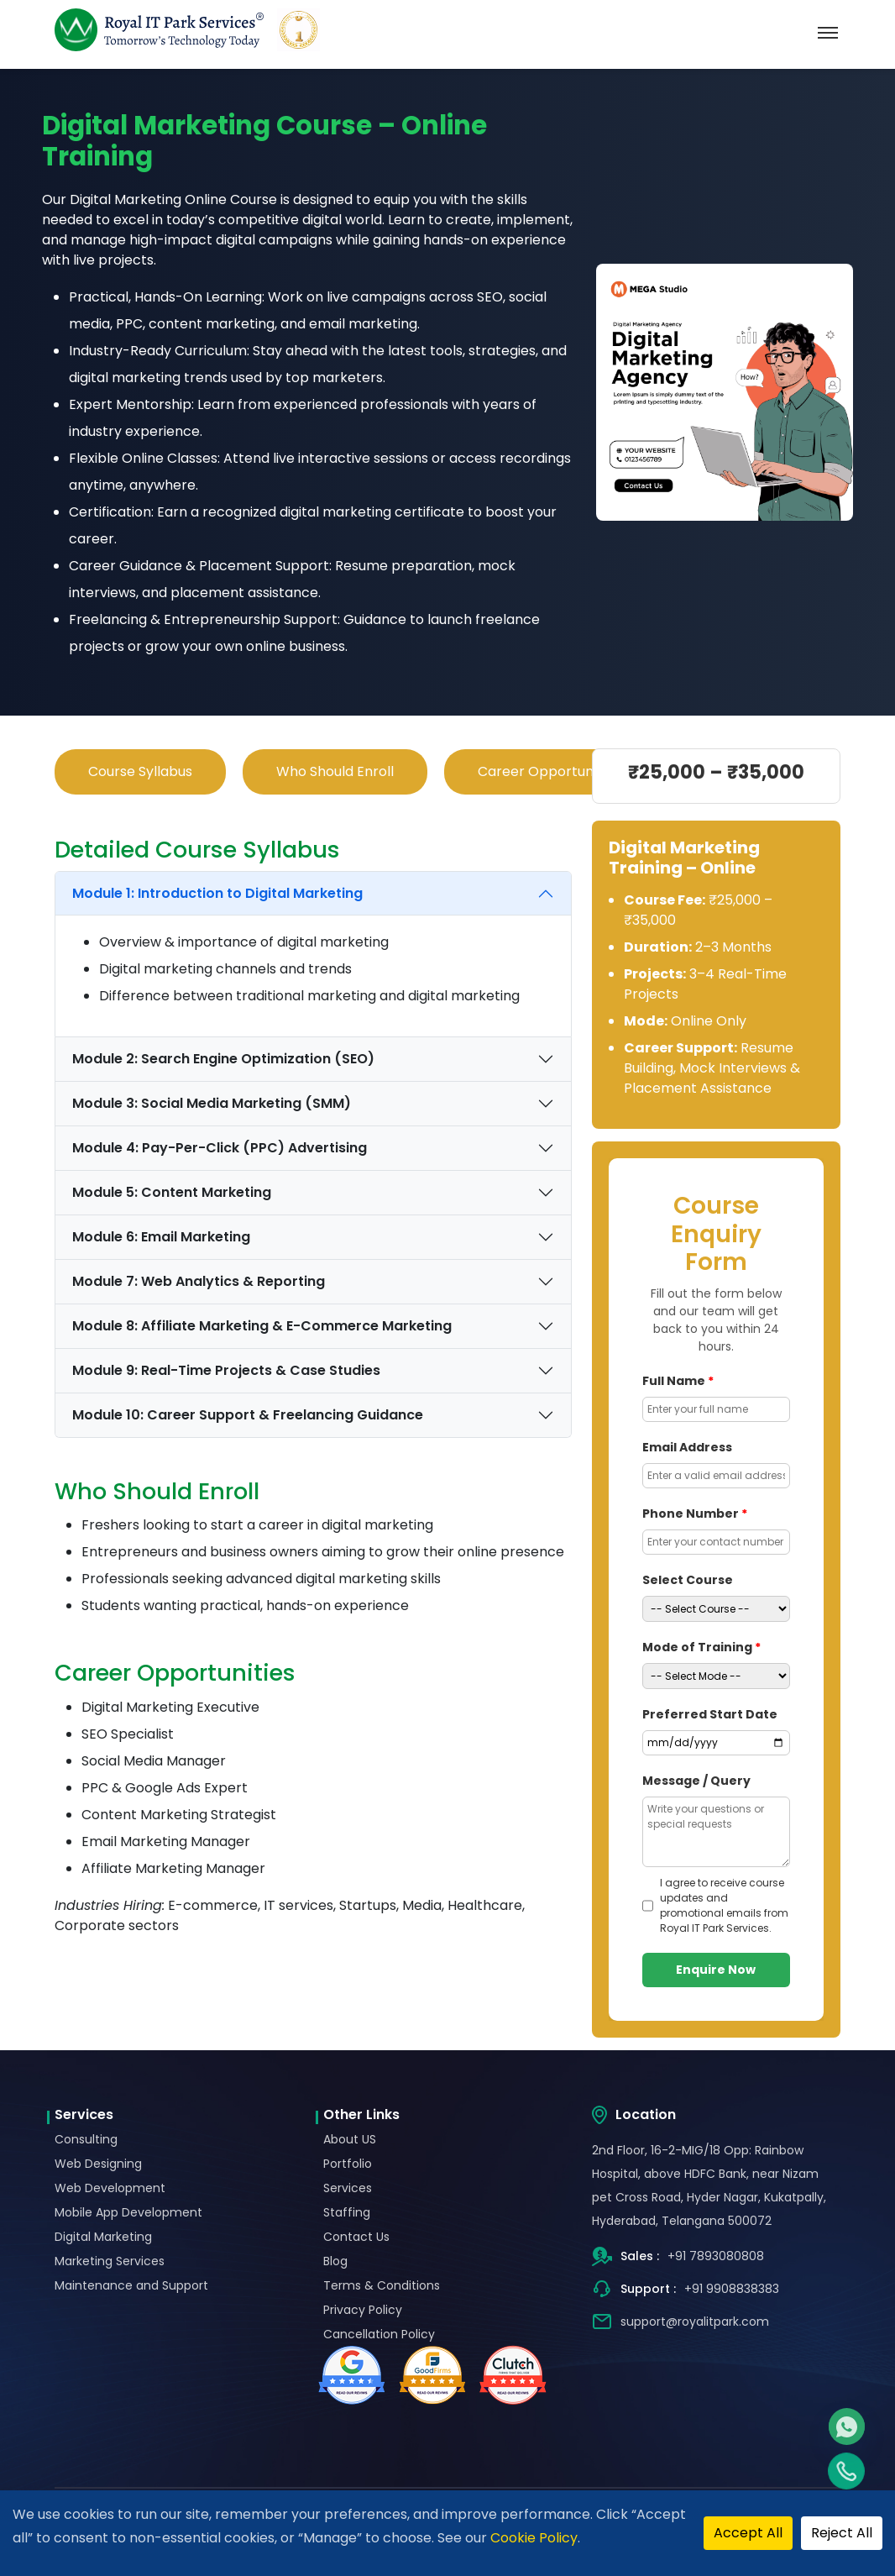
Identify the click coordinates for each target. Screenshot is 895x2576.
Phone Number (694, 1513)
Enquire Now (716, 1969)
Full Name (678, 1380)
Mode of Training (701, 1647)
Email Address (687, 1447)
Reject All (841, 2532)
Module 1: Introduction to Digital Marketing (217, 893)
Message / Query (696, 1780)
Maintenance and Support (131, 2285)
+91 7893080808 (715, 2256)
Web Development (110, 2188)
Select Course (687, 1579)
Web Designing (98, 2163)
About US (349, 2139)
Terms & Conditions (381, 2285)
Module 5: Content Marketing (171, 1192)
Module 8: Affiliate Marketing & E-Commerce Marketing (262, 1325)
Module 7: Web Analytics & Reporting (198, 1281)
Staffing (346, 2212)
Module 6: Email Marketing (161, 1236)
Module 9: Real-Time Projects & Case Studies (226, 1370)
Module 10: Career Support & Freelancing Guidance (247, 1414)
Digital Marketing (103, 2236)
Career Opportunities (549, 771)
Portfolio (347, 2163)
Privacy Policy (362, 2309)
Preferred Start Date (709, 1714)
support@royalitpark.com (694, 2321)
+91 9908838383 (731, 2288)
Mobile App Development (128, 2212)
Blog (335, 2261)
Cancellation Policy (379, 2334)
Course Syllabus (140, 771)
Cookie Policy (534, 2537)
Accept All (748, 2532)
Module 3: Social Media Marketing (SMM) (211, 1103)
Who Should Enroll (335, 771)
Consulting (86, 2139)
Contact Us (356, 2236)
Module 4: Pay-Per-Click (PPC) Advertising (219, 1147)
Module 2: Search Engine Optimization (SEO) (223, 1058)
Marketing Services (110, 2261)
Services (347, 2188)
